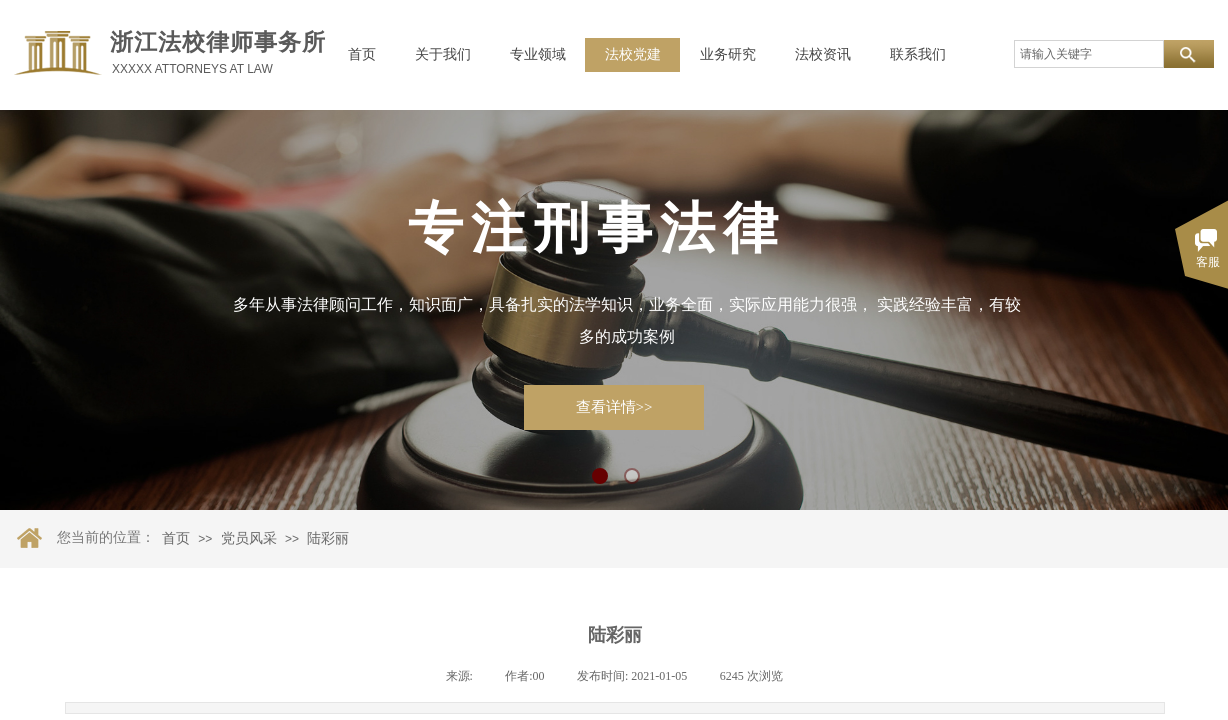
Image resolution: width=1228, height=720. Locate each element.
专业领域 (538, 54)
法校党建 (633, 54)
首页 (362, 54)
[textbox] (1089, 54)
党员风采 (249, 538)
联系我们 (918, 54)
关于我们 (443, 54)
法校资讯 (823, 54)
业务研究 (728, 54)
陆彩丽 (328, 538)
